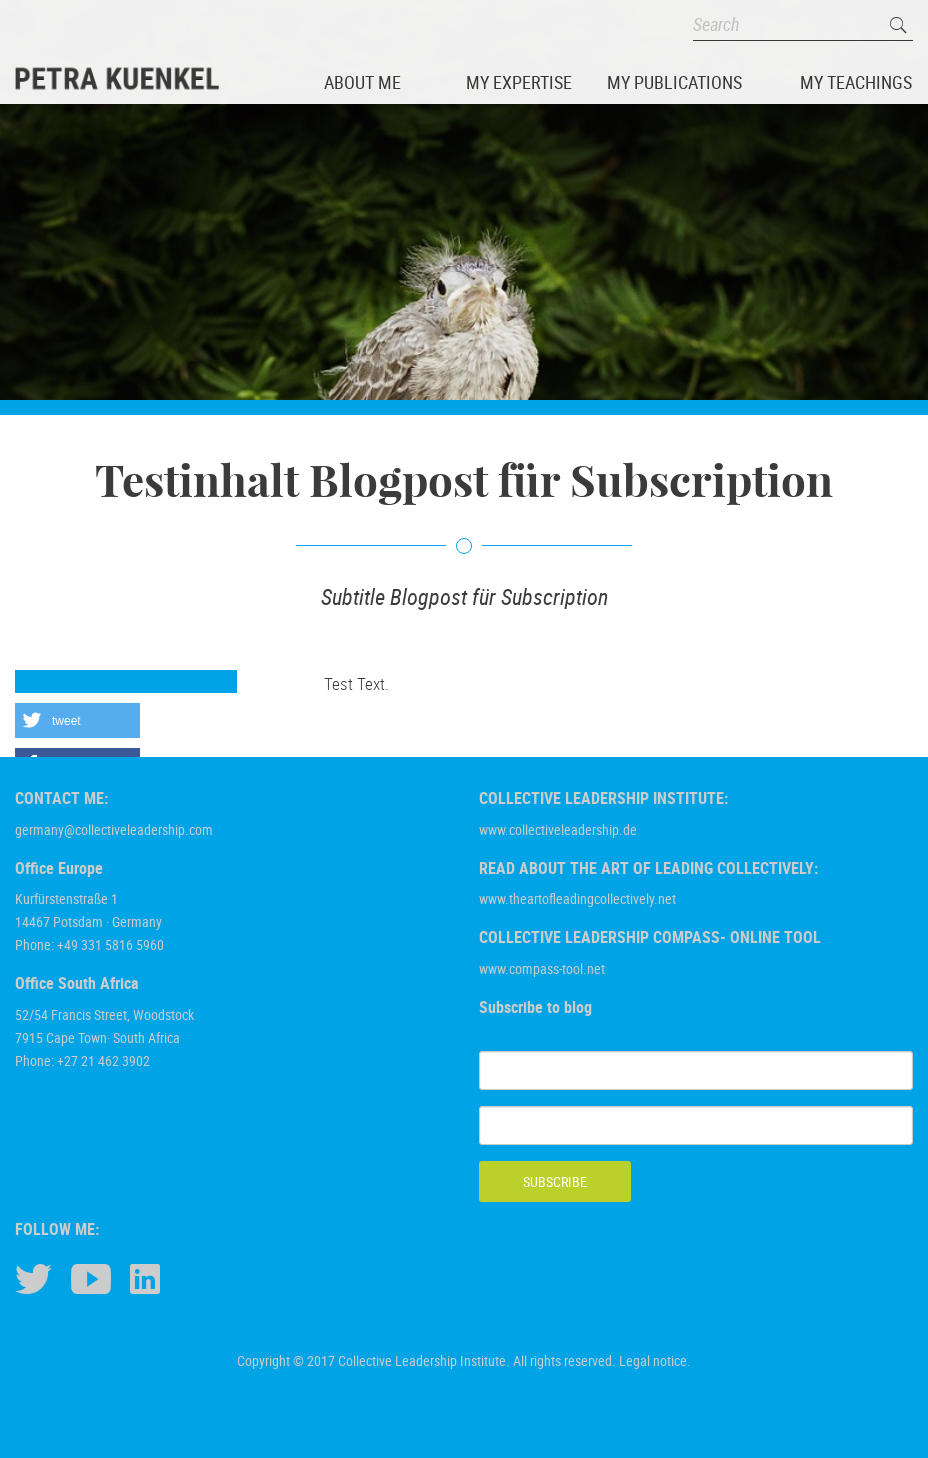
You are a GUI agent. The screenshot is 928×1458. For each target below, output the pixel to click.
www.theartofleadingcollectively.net (577, 898)
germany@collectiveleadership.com (114, 829)
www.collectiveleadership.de (558, 829)
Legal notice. (655, 1360)
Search (898, 25)
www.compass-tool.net (542, 968)
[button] (77, 720)
